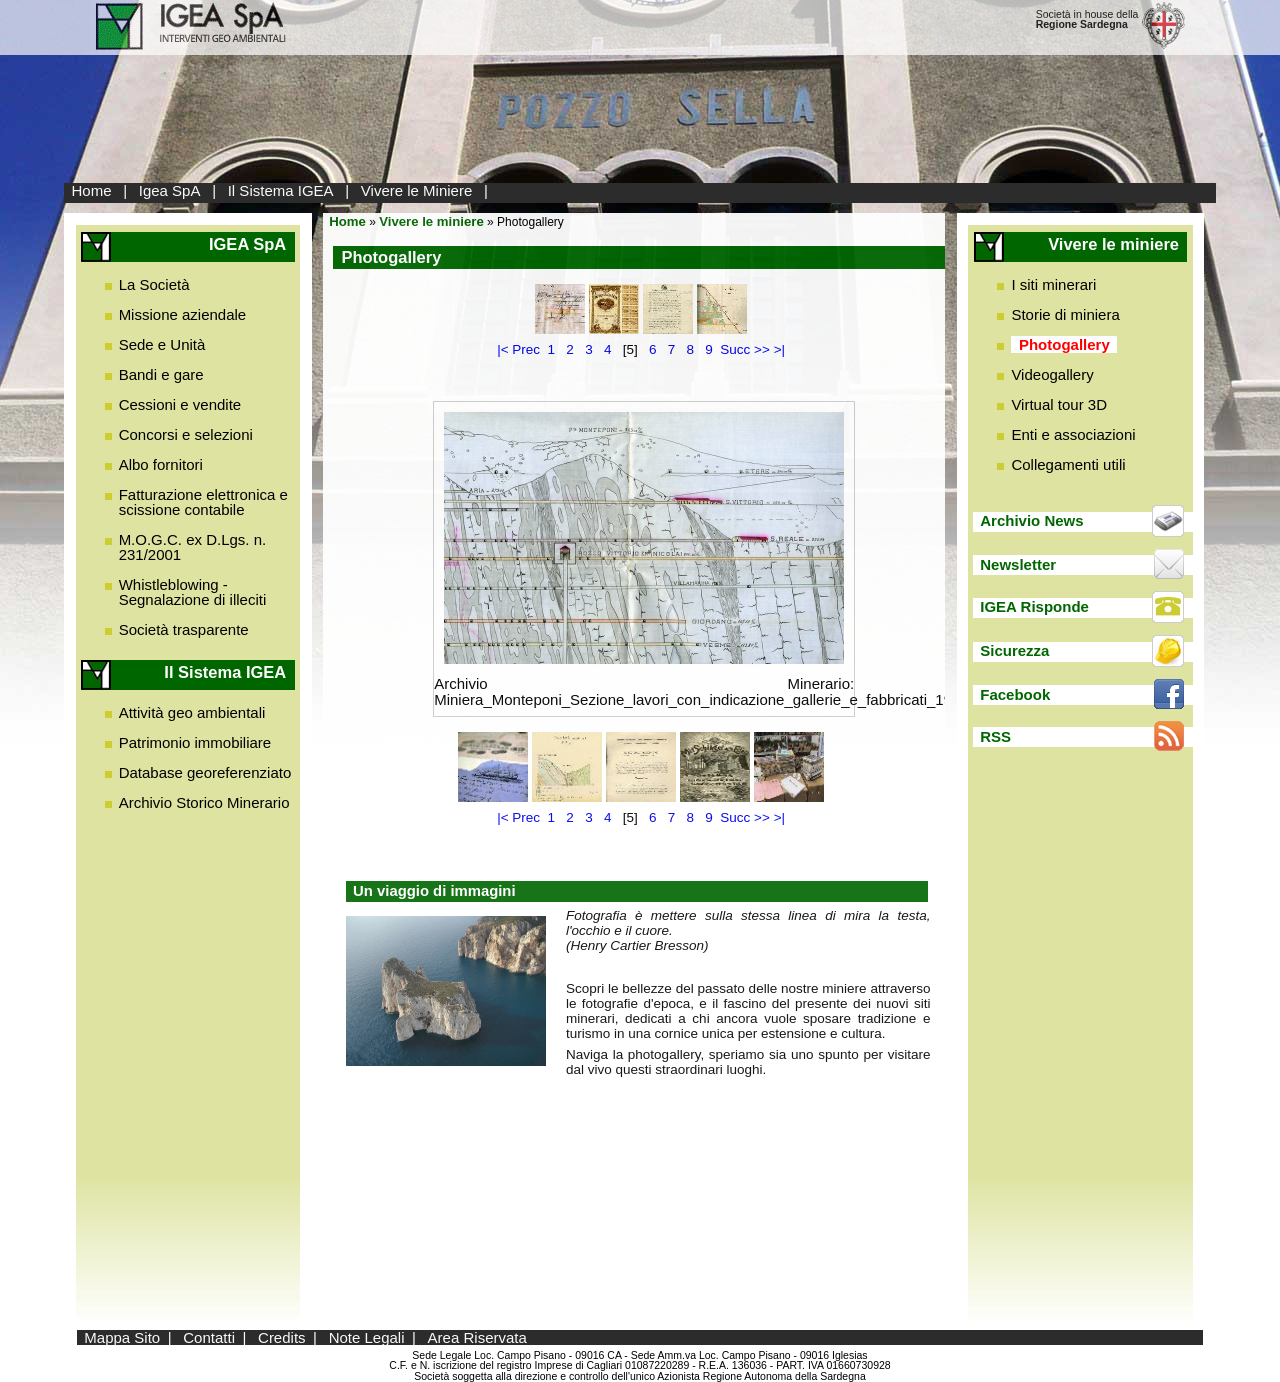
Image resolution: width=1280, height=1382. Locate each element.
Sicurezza (1014, 650)
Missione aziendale (183, 314)
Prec (526, 349)
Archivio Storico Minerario (204, 802)
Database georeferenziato (205, 772)
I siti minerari (1053, 284)
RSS (995, 736)
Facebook (1015, 694)
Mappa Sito (122, 1337)
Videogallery (1052, 374)
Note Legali (367, 1337)
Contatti (209, 1337)
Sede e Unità (162, 344)
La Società (154, 284)
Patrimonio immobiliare (195, 742)
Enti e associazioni (1073, 434)
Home (92, 190)
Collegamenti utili (1068, 464)
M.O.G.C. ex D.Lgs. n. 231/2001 (193, 547)
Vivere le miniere (431, 221)
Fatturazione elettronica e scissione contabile (203, 502)
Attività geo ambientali (192, 712)
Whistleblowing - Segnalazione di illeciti (193, 592)
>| (779, 349)
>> (762, 349)
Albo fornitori (161, 464)
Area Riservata (477, 1337)
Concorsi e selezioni (186, 434)
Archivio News (1031, 520)
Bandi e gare (161, 374)
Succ (735, 349)
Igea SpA (170, 190)
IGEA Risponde (1034, 606)
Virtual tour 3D (1059, 404)
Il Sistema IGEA (281, 190)
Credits (282, 1337)
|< (502, 349)
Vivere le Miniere (416, 190)
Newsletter (1018, 564)
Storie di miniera (1065, 314)
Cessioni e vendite (180, 404)
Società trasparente (184, 629)
